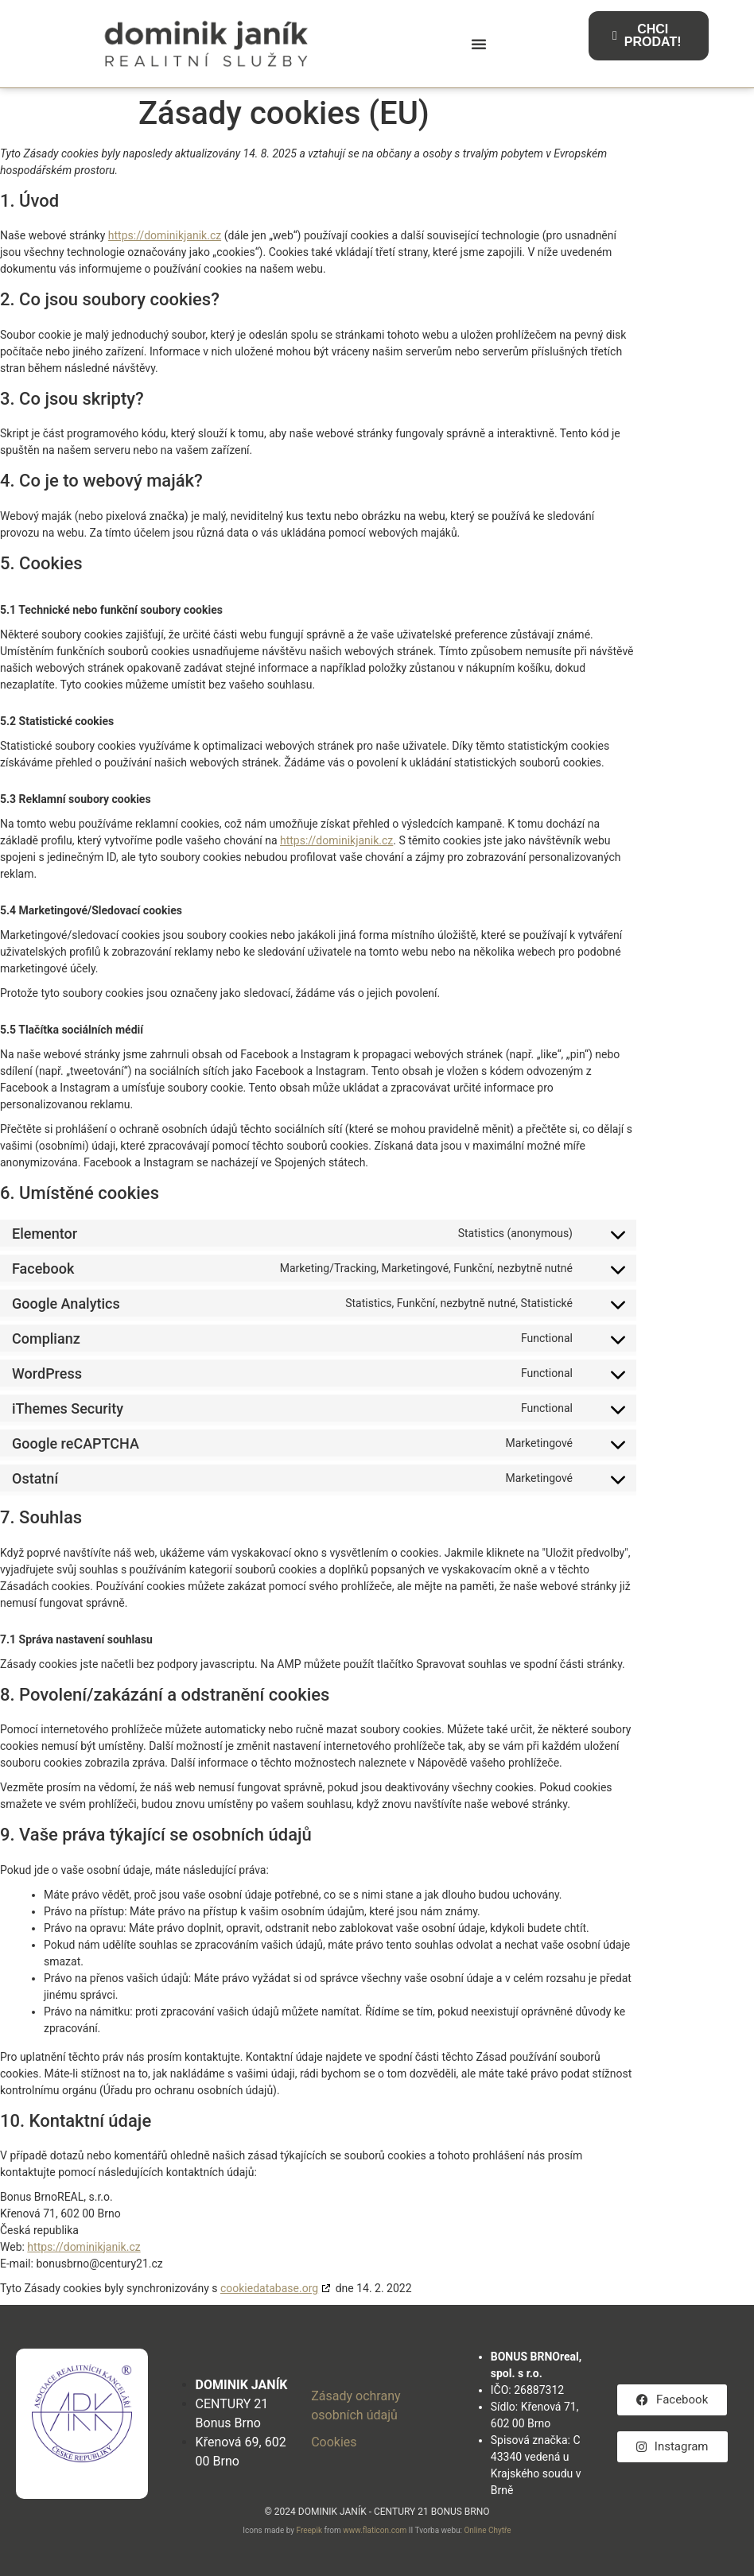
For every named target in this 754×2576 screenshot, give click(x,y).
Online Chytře (487, 2530)
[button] (479, 44)
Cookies (333, 2442)
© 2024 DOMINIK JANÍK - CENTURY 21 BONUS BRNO (376, 2511)
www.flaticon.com (374, 2530)
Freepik (309, 2530)
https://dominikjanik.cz (164, 235)
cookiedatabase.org (269, 2288)
